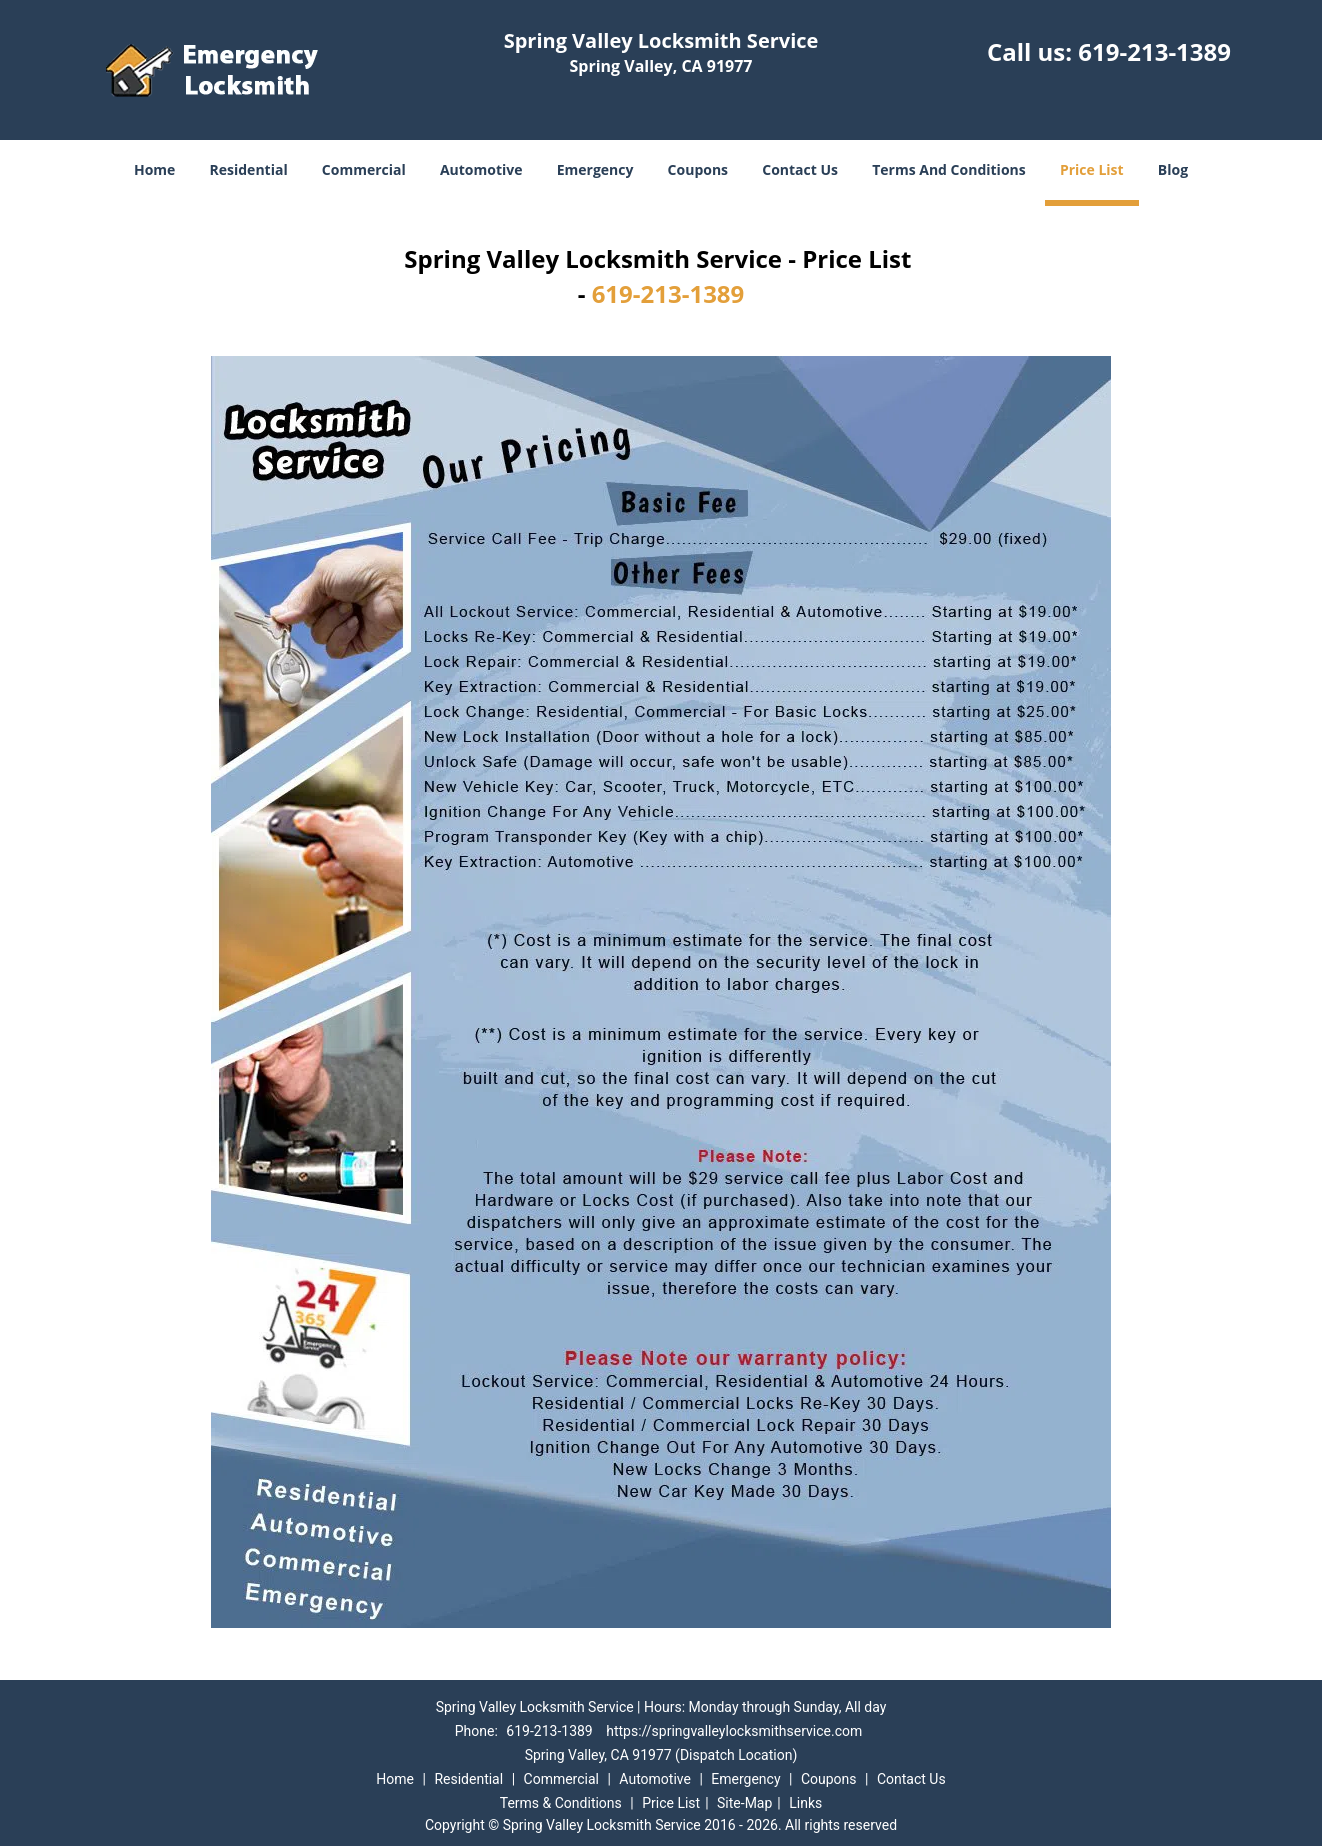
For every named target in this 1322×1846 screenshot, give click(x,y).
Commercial (364, 169)
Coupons (698, 169)
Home (154, 169)
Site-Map (744, 1803)
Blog (1173, 169)
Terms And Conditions (949, 169)
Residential (249, 169)
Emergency (595, 169)
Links (805, 1803)
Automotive (481, 169)
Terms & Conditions (561, 1803)
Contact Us (800, 169)
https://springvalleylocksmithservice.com (734, 1731)
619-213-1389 (1154, 51)
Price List (1092, 169)
